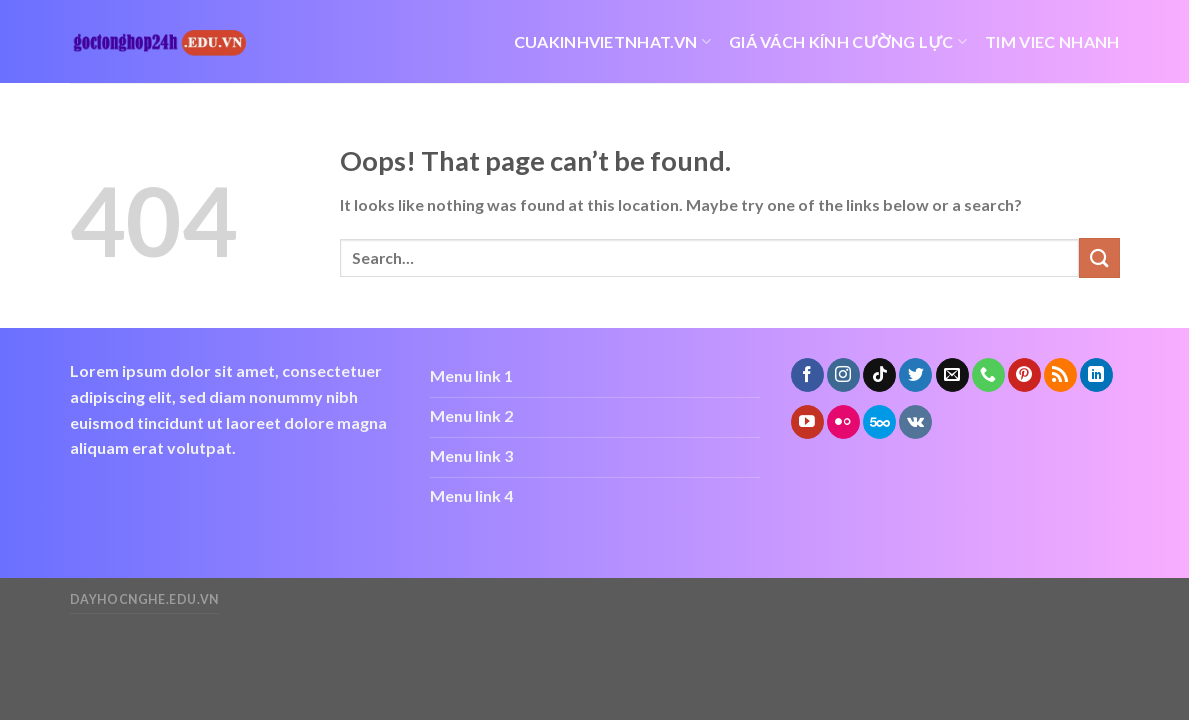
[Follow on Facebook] (807, 375)
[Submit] (1099, 257)
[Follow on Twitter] (915, 375)
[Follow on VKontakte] (915, 422)
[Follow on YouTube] (807, 422)
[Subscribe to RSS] (1060, 375)
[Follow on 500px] (879, 422)
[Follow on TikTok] (879, 375)
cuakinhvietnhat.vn (612, 42)
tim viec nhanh (1052, 41)
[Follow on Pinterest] (1024, 375)
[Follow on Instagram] (843, 375)
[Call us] (988, 375)
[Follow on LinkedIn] (1096, 375)
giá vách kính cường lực (848, 42)
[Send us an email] (952, 375)
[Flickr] (843, 422)
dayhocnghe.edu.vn (144, 599)
